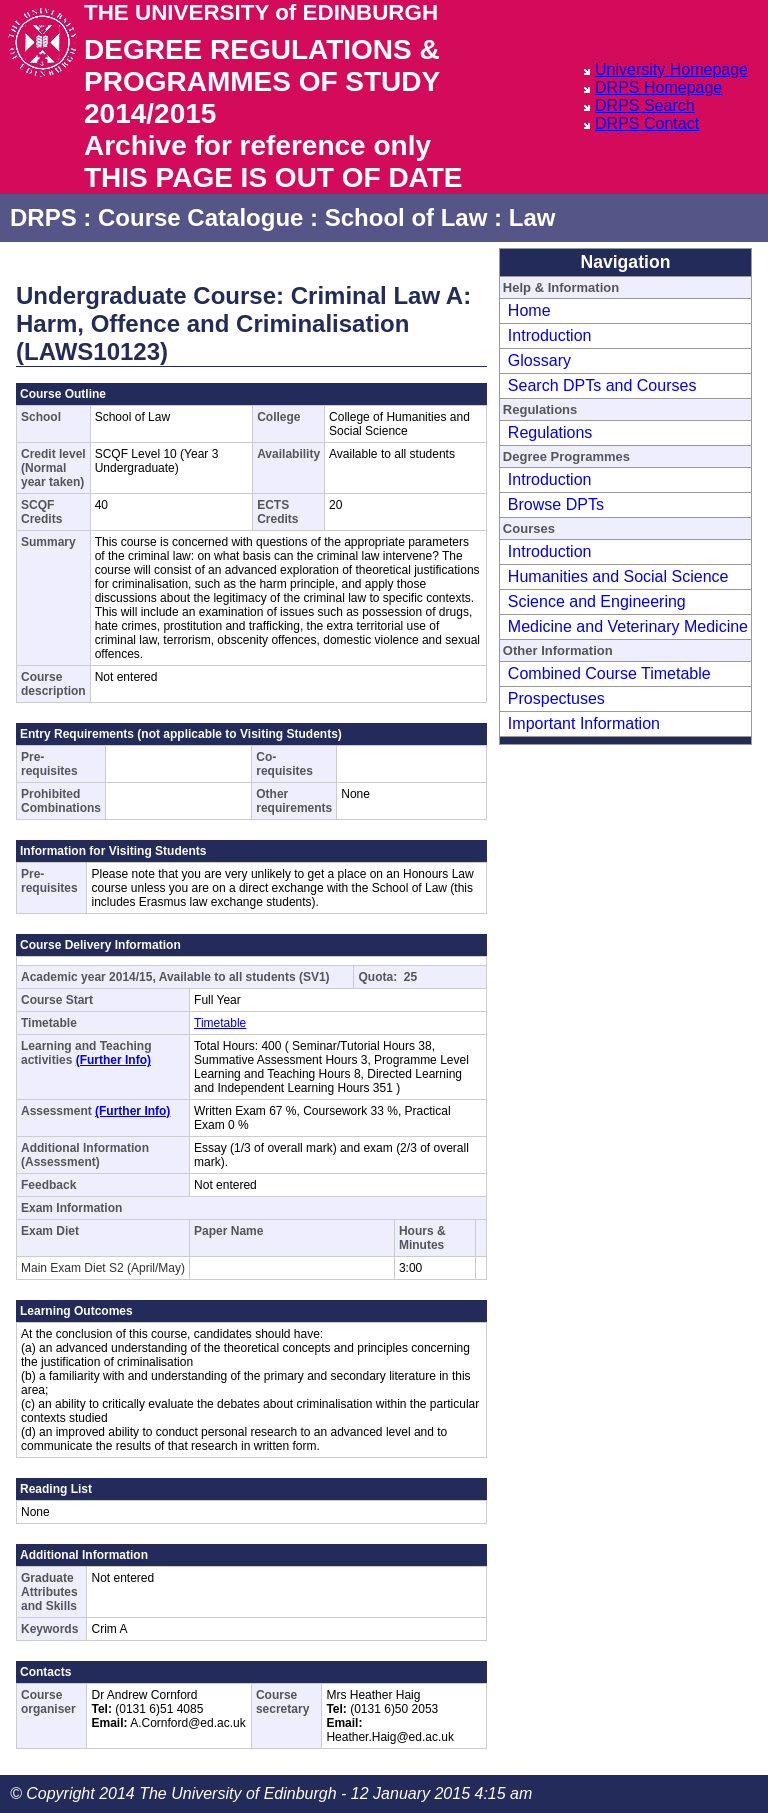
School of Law (406, 217)
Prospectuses (556, 698)
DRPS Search (645, 105)
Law (532, 217)
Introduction (550, 335)
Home (529, 310)
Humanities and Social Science (618, 576)
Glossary (539, 360)
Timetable (220, 1023)
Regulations (550, 432)
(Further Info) (113, 1060)
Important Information (584, 723)
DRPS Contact (647, 123)
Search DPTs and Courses (602, 385)
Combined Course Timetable (609, 673)
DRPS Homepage (658, 87)
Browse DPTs (556, 504)
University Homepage (671, 69)
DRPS (43, 217)
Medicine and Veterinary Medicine (628, 626)
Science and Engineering (597, 601)
